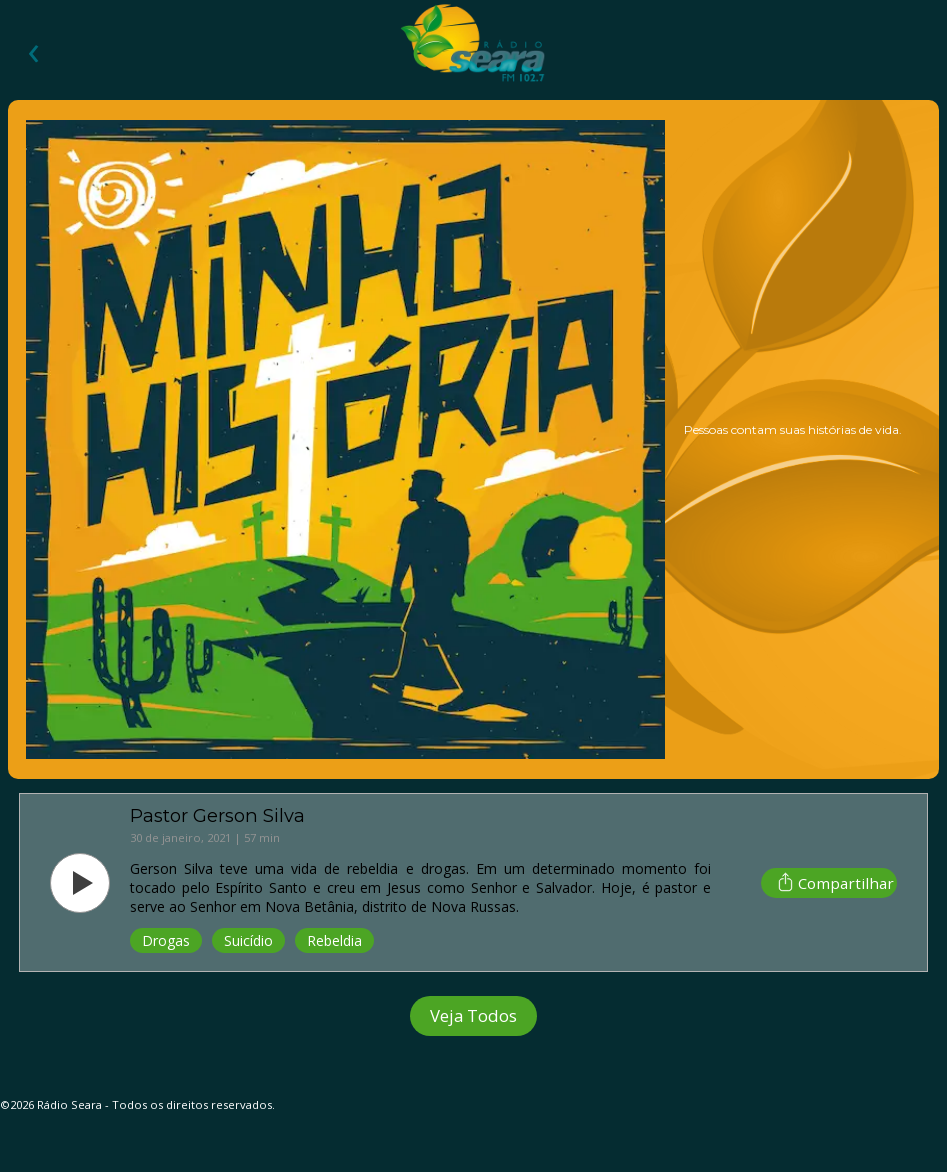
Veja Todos (473, 1015)
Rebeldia (334, 940)
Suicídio (248, 940)
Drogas (166, 940)
